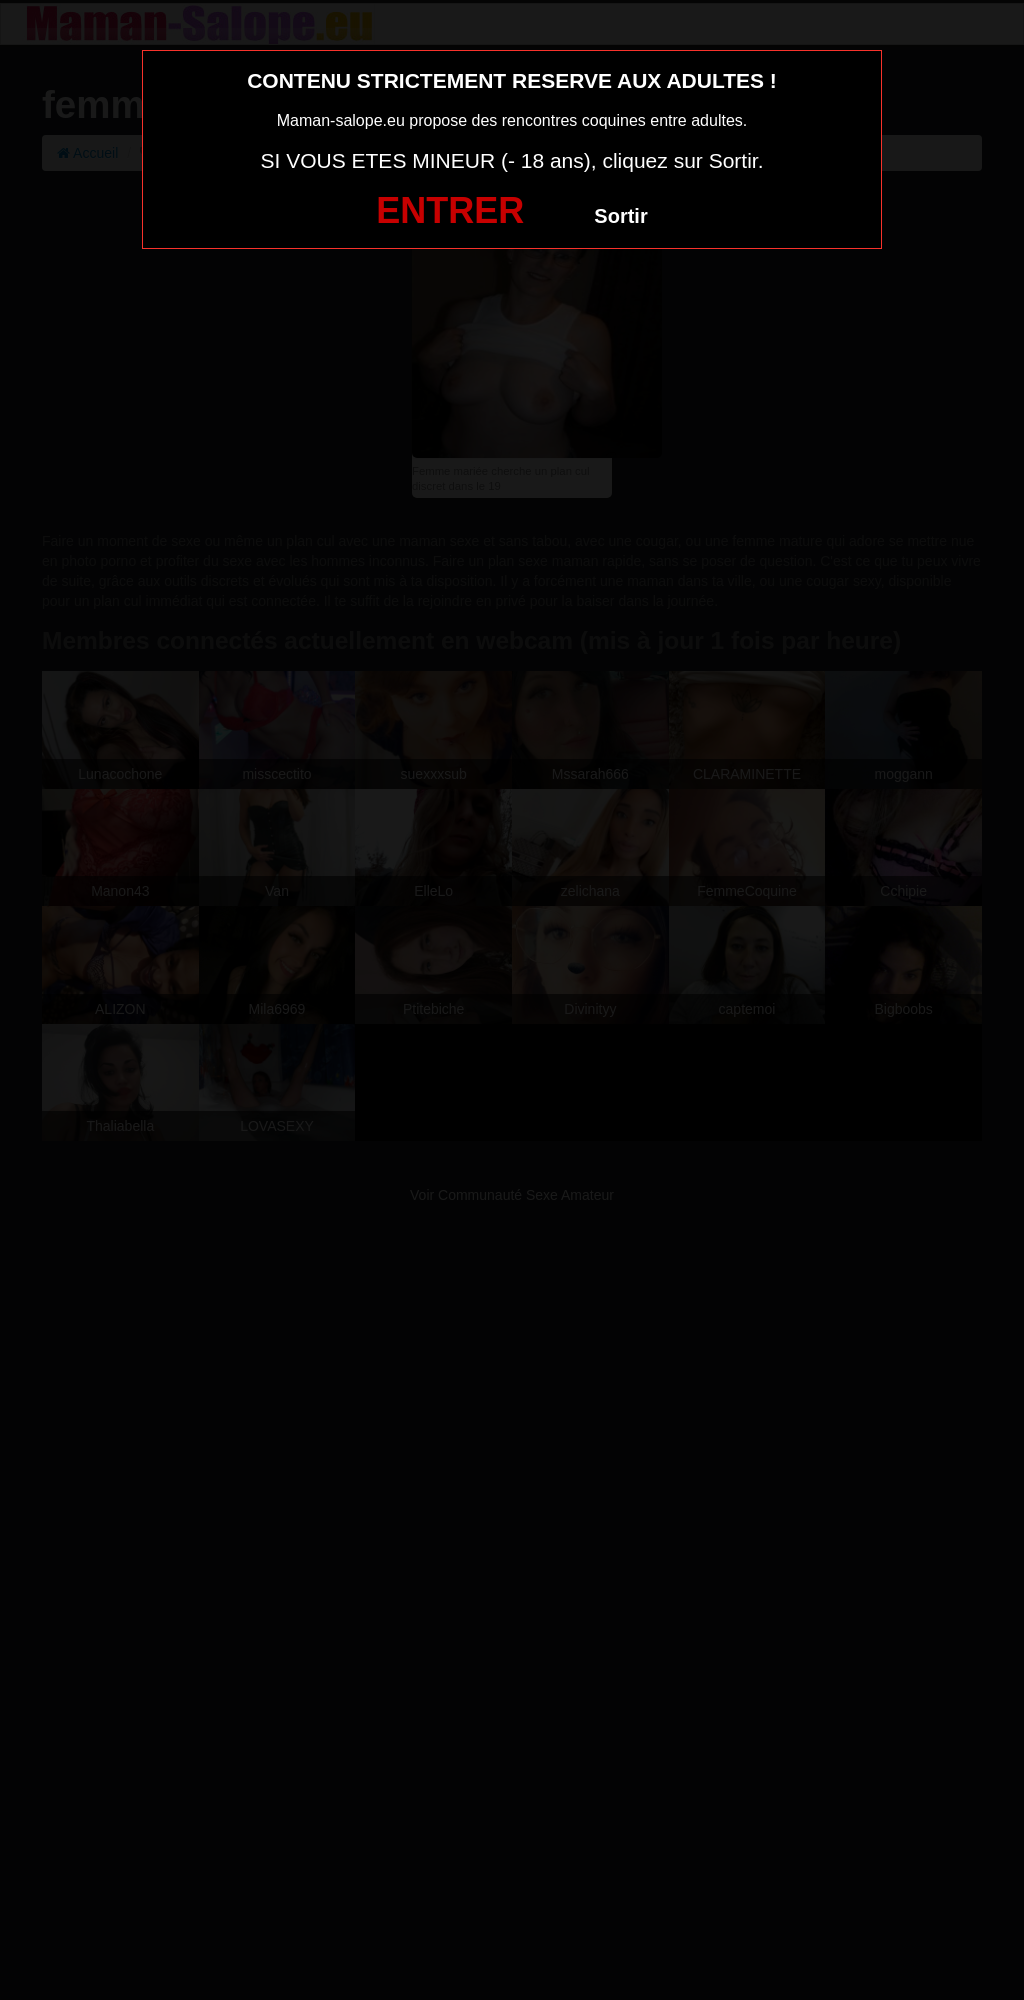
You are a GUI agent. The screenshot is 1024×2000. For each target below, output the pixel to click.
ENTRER (450, 210)
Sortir (620, 216)
